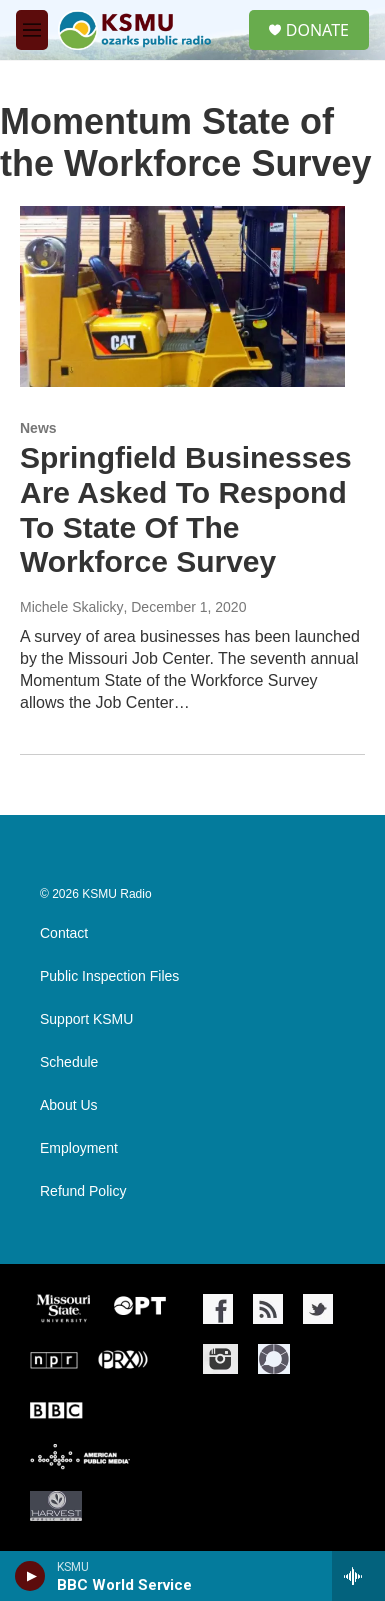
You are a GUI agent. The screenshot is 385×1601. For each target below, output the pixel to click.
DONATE (317, 30)
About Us (69, 1105)
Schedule (69, 1062)
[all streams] (358, 1576)
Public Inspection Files (109, 976)
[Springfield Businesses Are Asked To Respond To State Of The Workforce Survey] (182, 296)
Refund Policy (83, 1191)
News (38, 428)
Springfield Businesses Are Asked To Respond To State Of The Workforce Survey (186, 509)
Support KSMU (86, 1019)
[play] (30, 1576)
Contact (64, 933)
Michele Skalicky (71, 607)
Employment (79, 1148)
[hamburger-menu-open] (32, 30)
